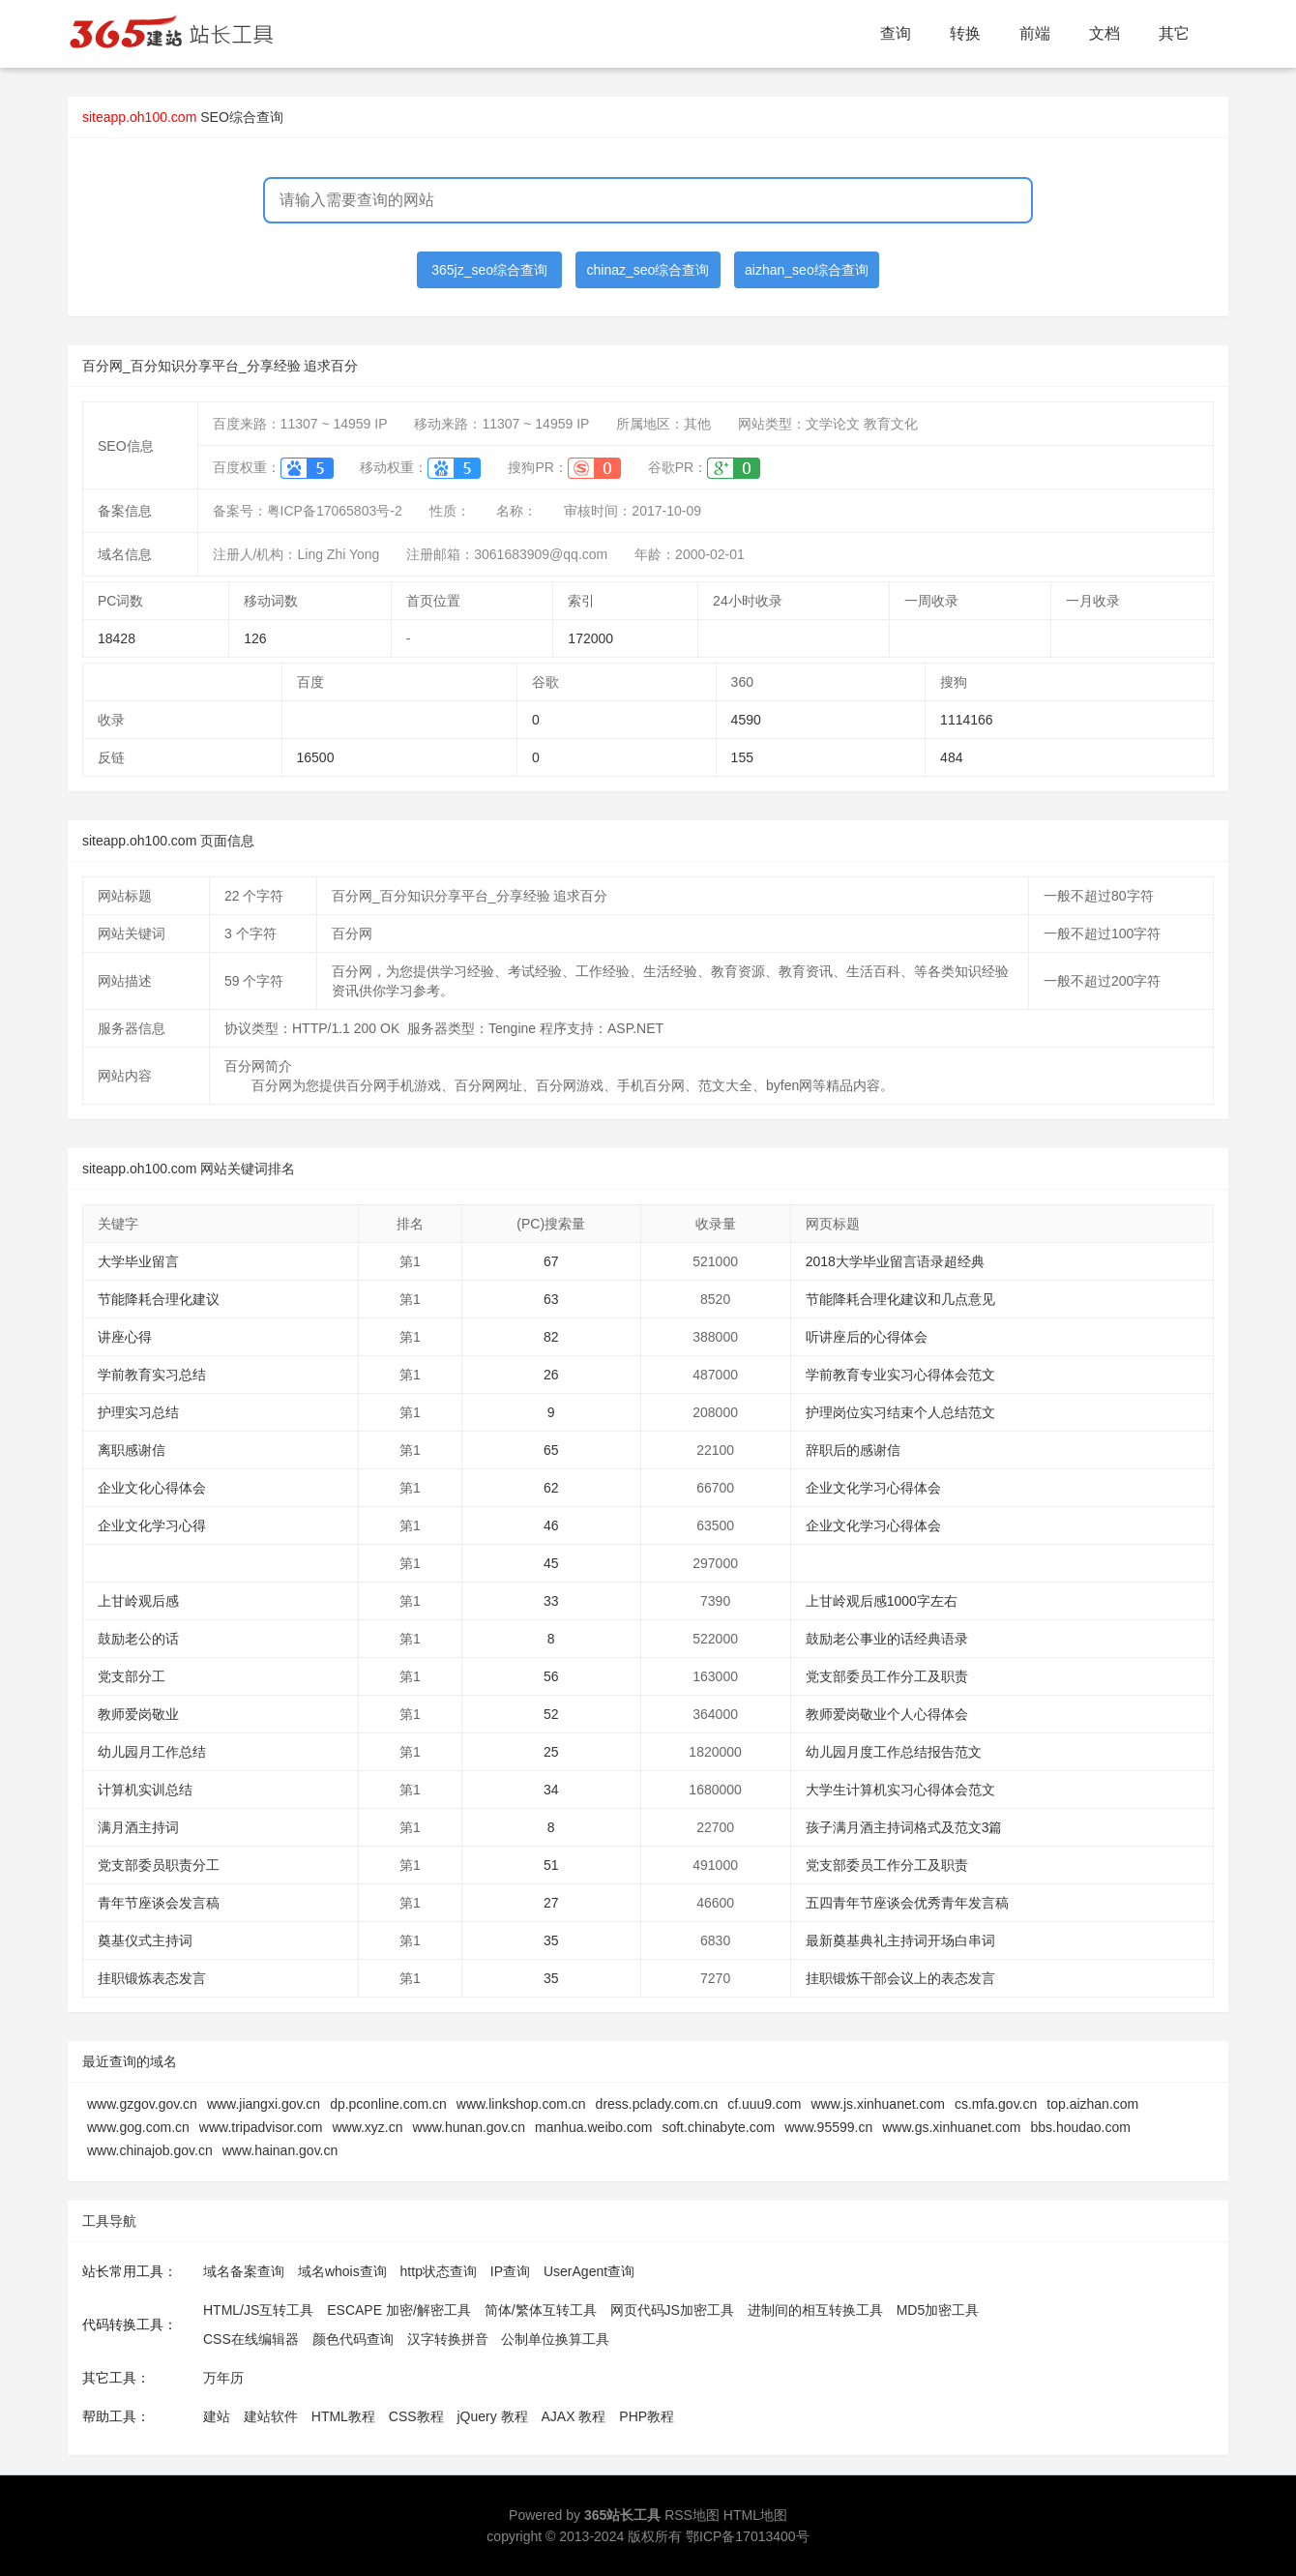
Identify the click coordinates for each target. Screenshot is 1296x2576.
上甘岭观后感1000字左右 (881, 1601)
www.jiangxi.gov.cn (263, 2104)
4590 (746, 719)
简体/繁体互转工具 (541, 2310)
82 (551, 1337)
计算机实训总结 (145, 1789)
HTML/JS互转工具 (258, 2310)
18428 (116, 638)
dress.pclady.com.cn (657, 2104)
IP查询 (510, 2271)
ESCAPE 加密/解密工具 (399, 2310)
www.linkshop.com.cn (521, 2104)
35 (551, 1940)
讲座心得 (125, 1337)
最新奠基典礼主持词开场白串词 (900, 1940)
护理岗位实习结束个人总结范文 (900, 1412)
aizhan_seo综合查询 (807, 270)
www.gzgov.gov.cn (142, 2104)
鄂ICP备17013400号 (748, 2536)
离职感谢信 (131, 1450)
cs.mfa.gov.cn (996, 2104)
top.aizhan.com (1092, 2104)
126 (255, 638)
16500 (316, 757)
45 (551, 1563)
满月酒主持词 (138, 1827)
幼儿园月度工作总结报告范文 (894, 1752)
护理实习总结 (138, 1412)
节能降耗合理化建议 (159, 1299)
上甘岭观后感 (138, 1601)
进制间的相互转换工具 (815, 2310)
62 (551, 1487)
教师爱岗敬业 (138, 1714)
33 (551, 1601)
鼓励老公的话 (138, 1638)
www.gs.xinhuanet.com (951, 2127)
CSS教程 (416, 2416)
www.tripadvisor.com (261, 2127)
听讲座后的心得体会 (867, 1337)
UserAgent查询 (589, 2271)
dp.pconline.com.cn (388, 2104)
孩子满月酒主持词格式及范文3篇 (904, 1827)
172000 (590, 638)
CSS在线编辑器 (251, 2339)
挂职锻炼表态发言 (152, 1978)
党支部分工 (131, 1676)
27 (551, 1902)
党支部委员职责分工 (159, 1865)
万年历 (223, 2377)
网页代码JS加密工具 (672, 2310)
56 (551, 1676)
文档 (1104, 33)
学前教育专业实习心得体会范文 (900, 1374)
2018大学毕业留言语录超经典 (895, 1261)
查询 (895, 33)
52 (551, 1714)
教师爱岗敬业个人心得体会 (887, 1714)
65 (551, 1450)
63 (551, 1299)
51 (551, 1865)
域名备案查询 (243, 2271)
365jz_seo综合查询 (489, 270)
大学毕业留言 (138, 1261)
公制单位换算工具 (555, 2339)
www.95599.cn (828, 2127)
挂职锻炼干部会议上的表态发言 (900, 1978)
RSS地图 (692, 2515)
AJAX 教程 (574, 2416)
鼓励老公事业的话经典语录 (887, 1638)
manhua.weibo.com (593, 2127)
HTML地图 (755, 2515)
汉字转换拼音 (447, 2339)
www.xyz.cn (367, 2127)
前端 (1034, 33)
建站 (216, 2416)
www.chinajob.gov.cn (150, 2150)
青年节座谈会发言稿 (159, 1902)
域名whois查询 (342, 2271)
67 (551, 1261)
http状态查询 (438, 2271)
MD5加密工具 (938, 2310)
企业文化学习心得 (152, 1525)
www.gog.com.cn (138, 2127)
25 (551, 1752)
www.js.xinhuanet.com (877, 2104)
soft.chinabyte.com (718, 2127)
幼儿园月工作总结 (152, 1752)
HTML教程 (343, 2416)
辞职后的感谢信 (853, 1450)
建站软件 (271, 2416)
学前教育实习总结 (152, 1374)
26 (551, 1374)
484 (951, 757)
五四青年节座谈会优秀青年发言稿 (907, 1902)
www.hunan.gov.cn (469, 2127)
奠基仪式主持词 (145, 1940)
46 (551, 1525)
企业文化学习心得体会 (873, 1487)
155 (742, 757)
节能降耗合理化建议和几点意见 (900, 1299)
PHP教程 (646, 2416)
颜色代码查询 (353, 2339)
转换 (965, 33)
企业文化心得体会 (152, 1487)
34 (551, 1789)
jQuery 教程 (492, 2416)
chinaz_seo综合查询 (648, 270)
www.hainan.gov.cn (280, 2150)
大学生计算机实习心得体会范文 (900, 1789)
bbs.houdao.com (1080, 2127)
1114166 (966, 719)
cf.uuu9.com (764, 2104)
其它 (1174, 33)
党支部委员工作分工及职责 (887, 1676)
